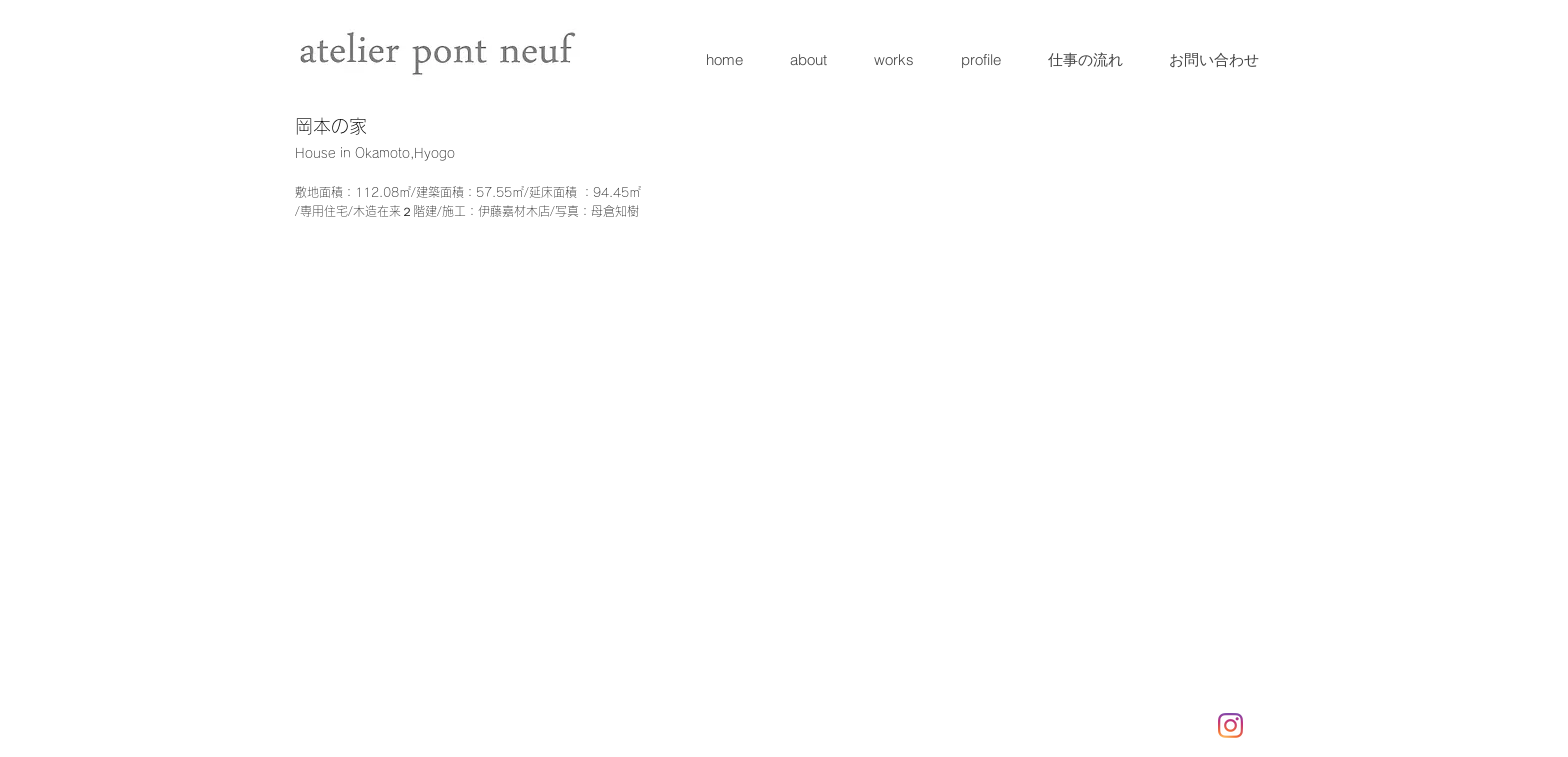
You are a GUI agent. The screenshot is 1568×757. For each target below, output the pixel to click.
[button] (386, 359)
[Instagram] (1230, 725)
